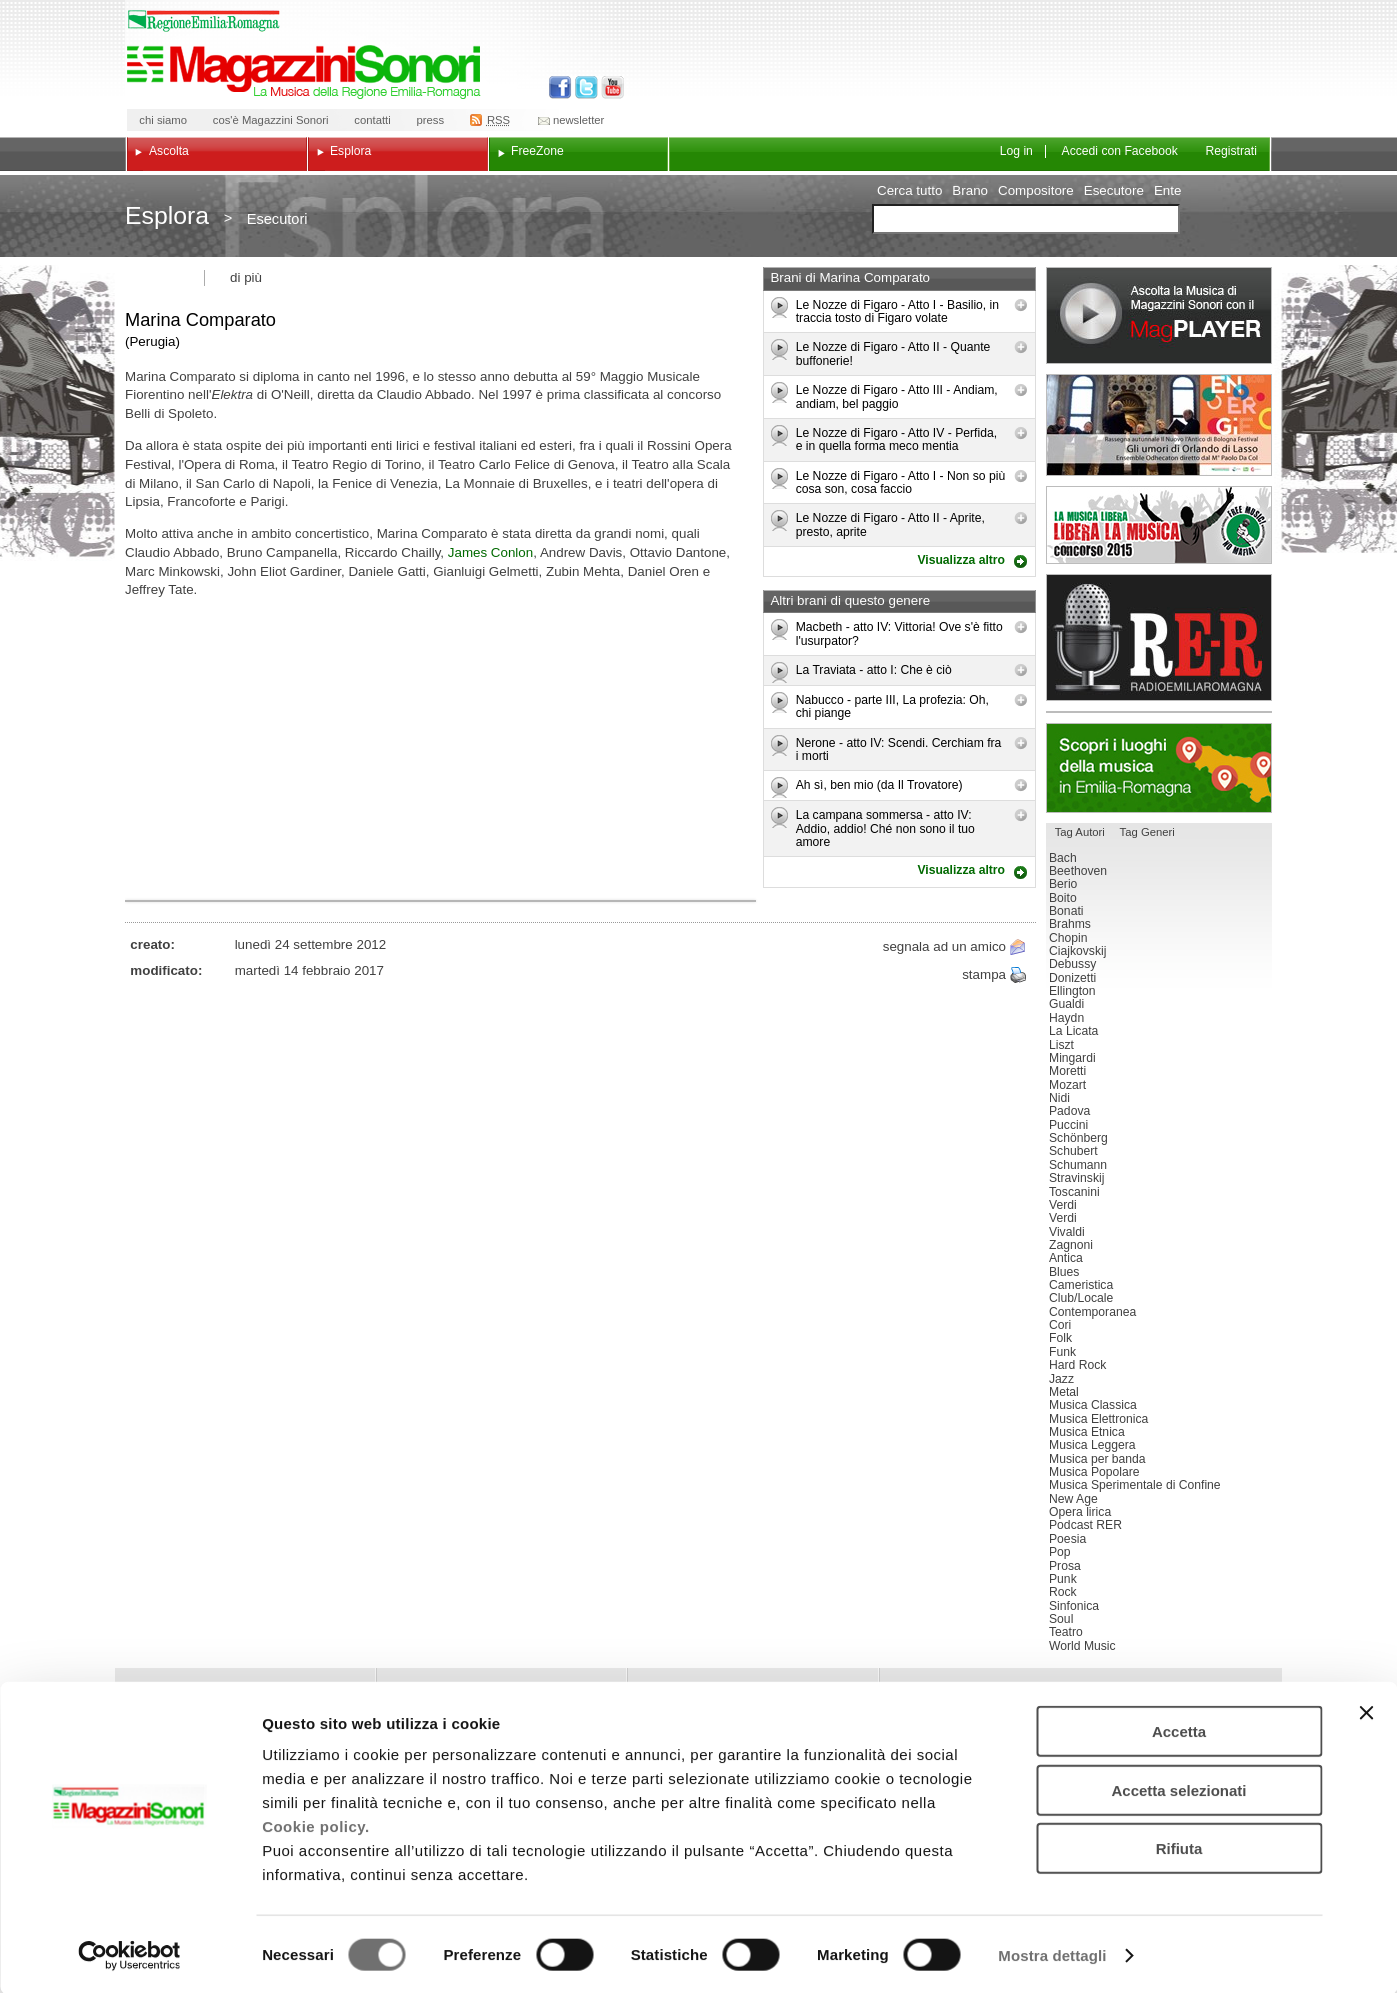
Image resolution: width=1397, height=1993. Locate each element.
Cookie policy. (316, 1824)
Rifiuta (1179, 1846)
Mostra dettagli (1052, 1953)
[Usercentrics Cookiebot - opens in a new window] (129, 1954)
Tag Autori (1080, 832)
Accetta (1179, 1729)
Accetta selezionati (1178, 1788)
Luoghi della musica (1159, 768)
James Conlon (490, 552)
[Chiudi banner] (1366, 1711)
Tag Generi (1147, 832)
